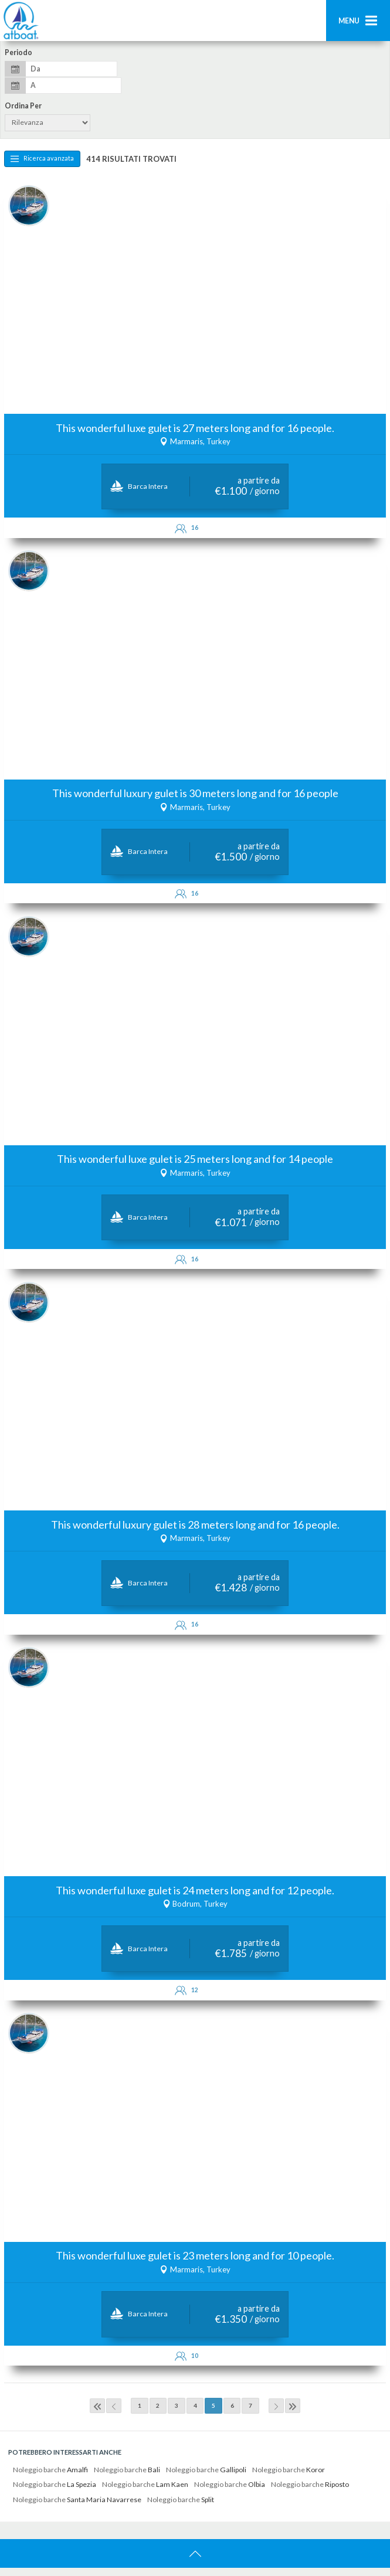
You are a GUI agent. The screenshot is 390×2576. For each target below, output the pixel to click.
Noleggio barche (50, 2477)
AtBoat (20, 20)
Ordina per (23, 106)
